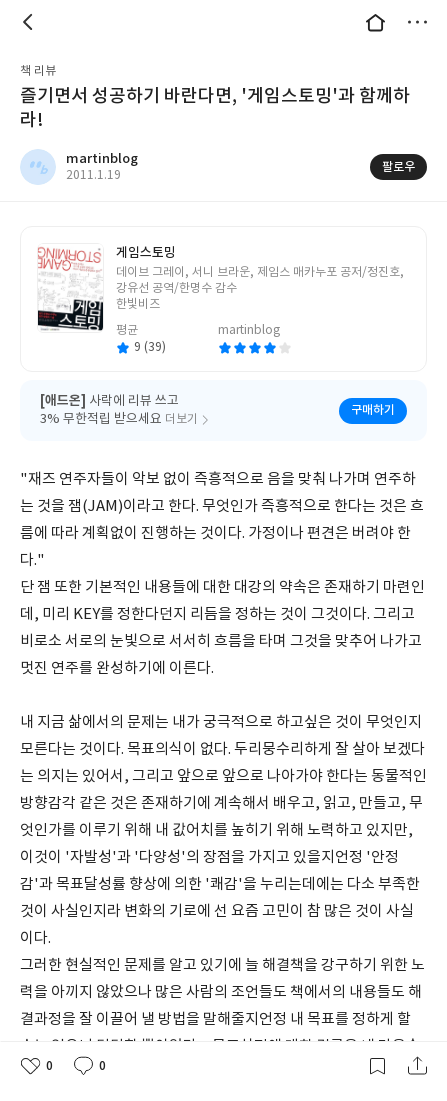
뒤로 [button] (30, 22)
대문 (375, 22)
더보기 (417, 22)
